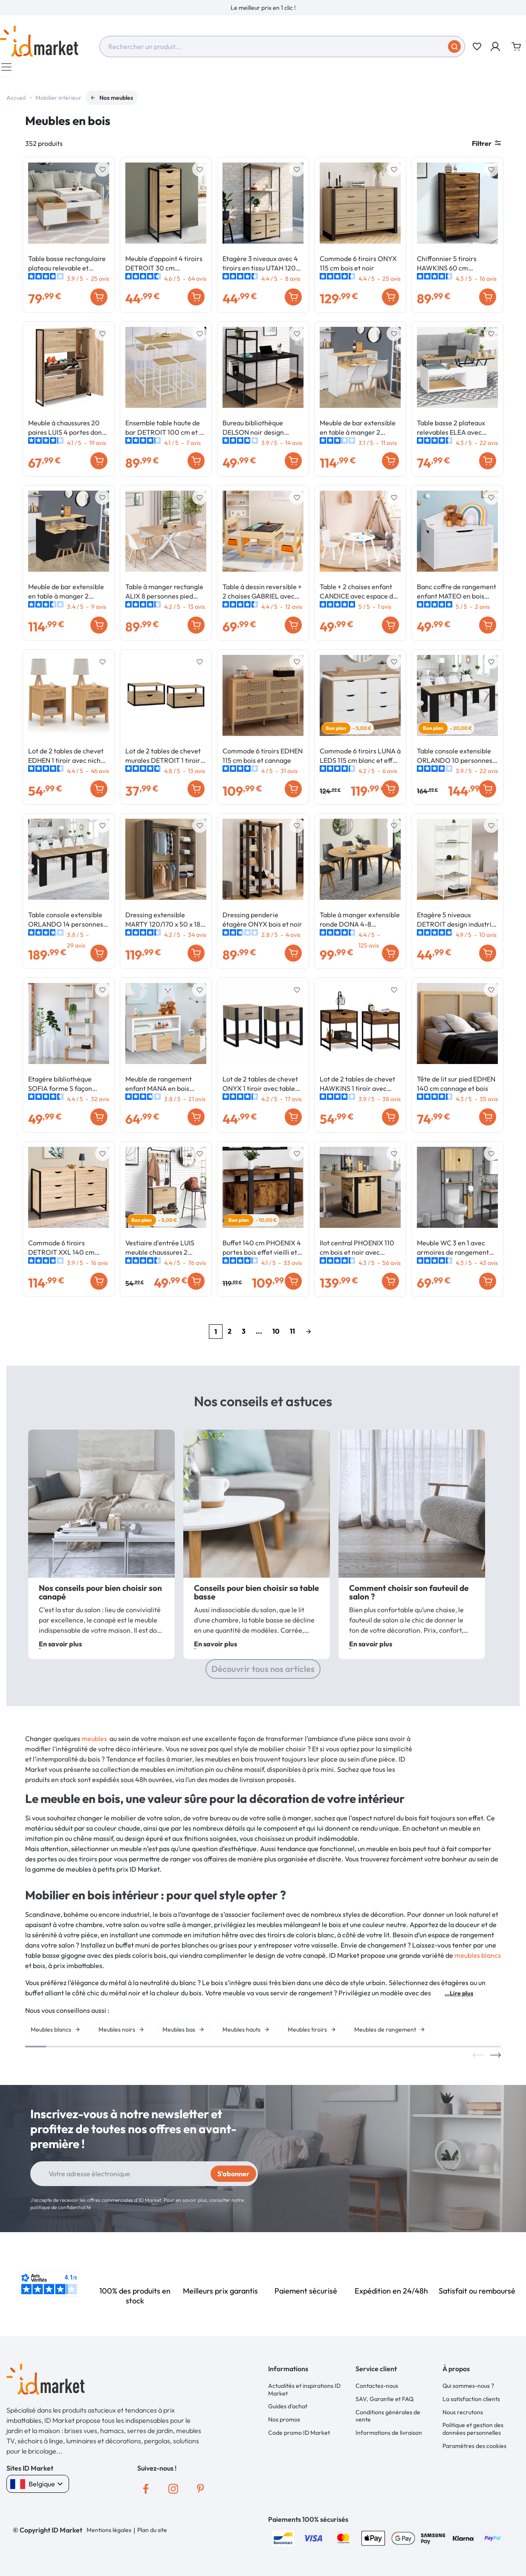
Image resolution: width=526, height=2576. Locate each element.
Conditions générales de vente (387, 2421)
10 (276, 1335)
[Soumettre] (454, 46)
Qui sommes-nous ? (468, 2391)
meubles (94, 1744)
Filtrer (486, 147)
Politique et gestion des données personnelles (472, 2434)
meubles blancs (477, 1960)
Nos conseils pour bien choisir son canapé (100, 1597)
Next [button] (495, 2060)
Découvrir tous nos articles (263, 1674)
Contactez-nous (376, 2391)
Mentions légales (109, 2535)
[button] (496, 46)
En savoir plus (60, 1649)
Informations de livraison (388, 2438)
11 (292, 1335)
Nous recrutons (462, 2417)
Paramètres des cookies (474, 2450)
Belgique (37, 2489)
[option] (263, 7)
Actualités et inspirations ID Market (304, 2395)
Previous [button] (478, 2060)
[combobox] (282, 46)
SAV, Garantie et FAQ (384, 2404)
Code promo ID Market (299, 2438)
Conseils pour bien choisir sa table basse (256, 1597)
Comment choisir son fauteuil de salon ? (408, 1597)
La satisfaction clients (471, 2404)
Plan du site (152, 2535)
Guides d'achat (287, 2412)
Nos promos (284, 2424)
